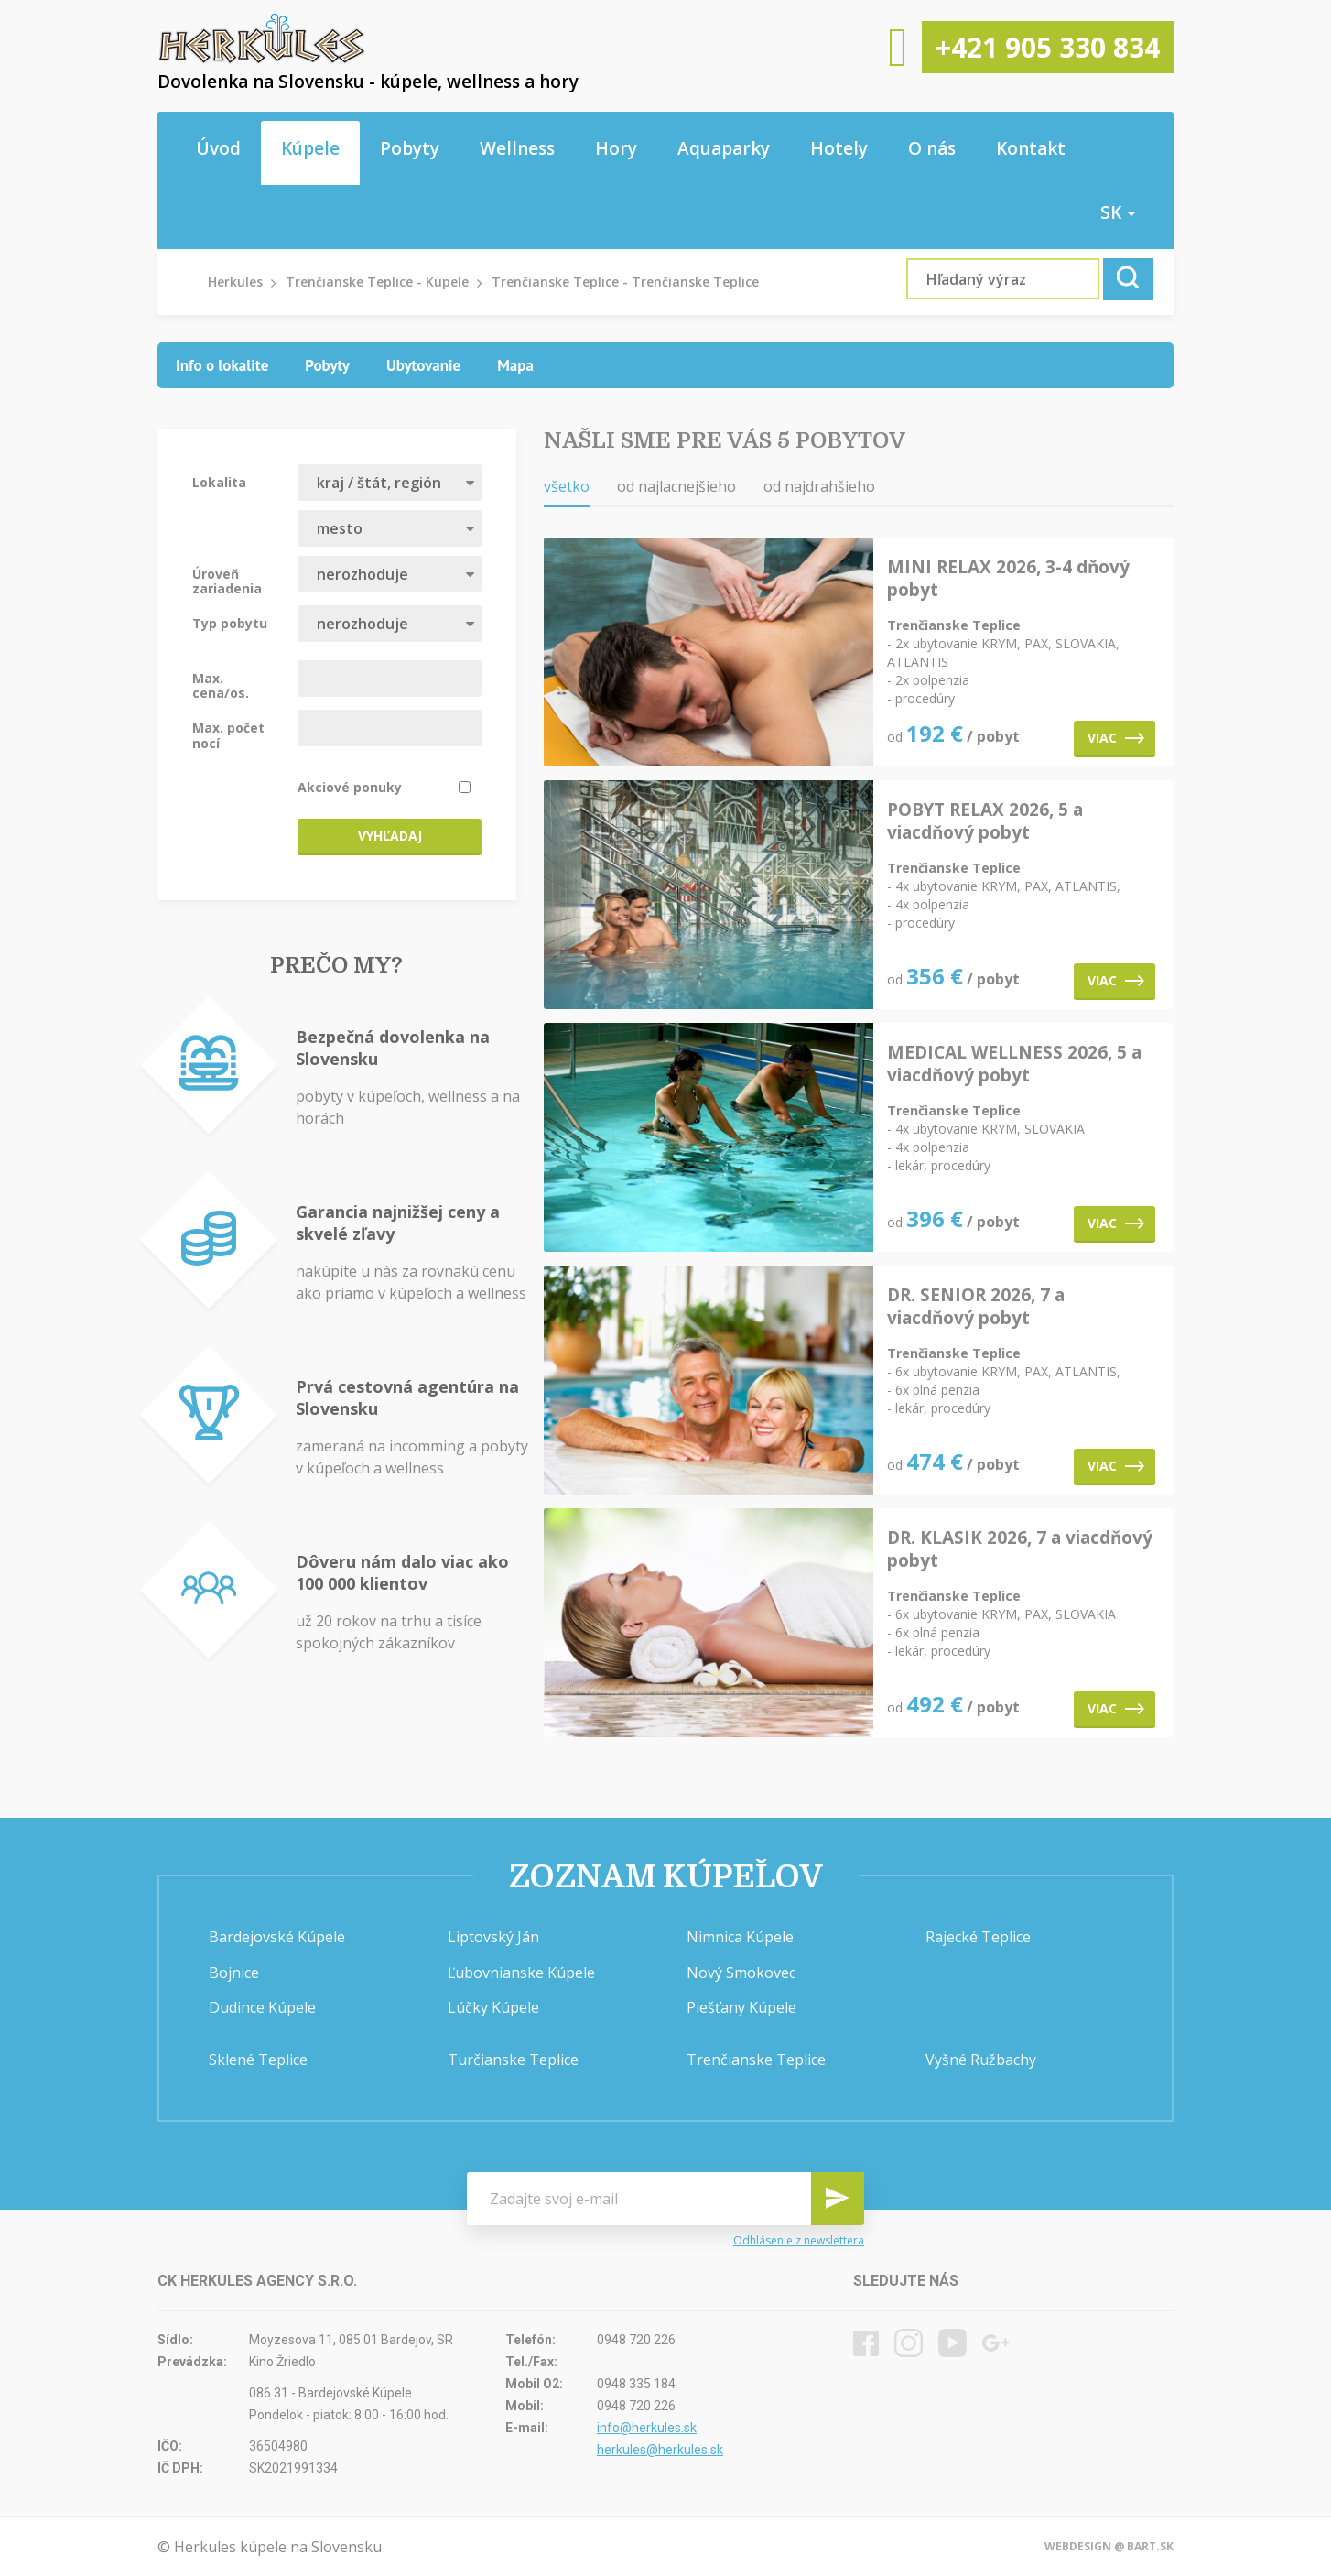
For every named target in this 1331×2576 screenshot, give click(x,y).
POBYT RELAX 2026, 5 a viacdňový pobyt (985, 821)
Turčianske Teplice (513, 2059)
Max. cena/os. (220, 685)
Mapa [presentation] (515, 365)
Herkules (235, 281)
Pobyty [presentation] (327, 365)
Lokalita (219, 481)
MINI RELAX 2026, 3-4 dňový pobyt (1008, 579)
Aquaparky (723, 148)
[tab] (222, 365)
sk (1117, 212)
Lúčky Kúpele (493, 2007)
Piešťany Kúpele (741, 2007)
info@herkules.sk (647, 2427)
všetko (567, 486)
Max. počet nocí (228, 734)
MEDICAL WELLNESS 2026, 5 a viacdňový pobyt (1014, 1064)
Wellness (517, 148)
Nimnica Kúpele (740, 1937)
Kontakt (1031, 148)
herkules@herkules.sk (660, 2449)
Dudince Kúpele (262, 2007)
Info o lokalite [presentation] (222, 365)
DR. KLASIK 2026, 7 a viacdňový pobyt (1019, 1549)
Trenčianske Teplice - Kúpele (377, 281)
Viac (1116, 737)
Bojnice (234, 1972)
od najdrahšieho (819, 486)
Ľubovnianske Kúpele (521, 1972)
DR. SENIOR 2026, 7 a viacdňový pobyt (976, 1307)
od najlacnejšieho (676, 486)
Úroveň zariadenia (227, 580)
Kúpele (310, 148)
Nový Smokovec (741, 1972)
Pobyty (409, 148)
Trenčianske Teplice (756, 2059)
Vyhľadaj (390, 835)
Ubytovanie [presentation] (423, 365)
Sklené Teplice (258, 2059)
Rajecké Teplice (978, 1937)
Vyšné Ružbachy (980, 2059)
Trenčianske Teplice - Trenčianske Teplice (625, 281)
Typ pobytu (229, 622)
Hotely (839, 148)
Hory (616, 148)
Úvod (218, 148)
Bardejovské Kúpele (277, 1937)
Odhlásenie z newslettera (798, 2241)
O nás (932, 148)
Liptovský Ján (493, 1937)
